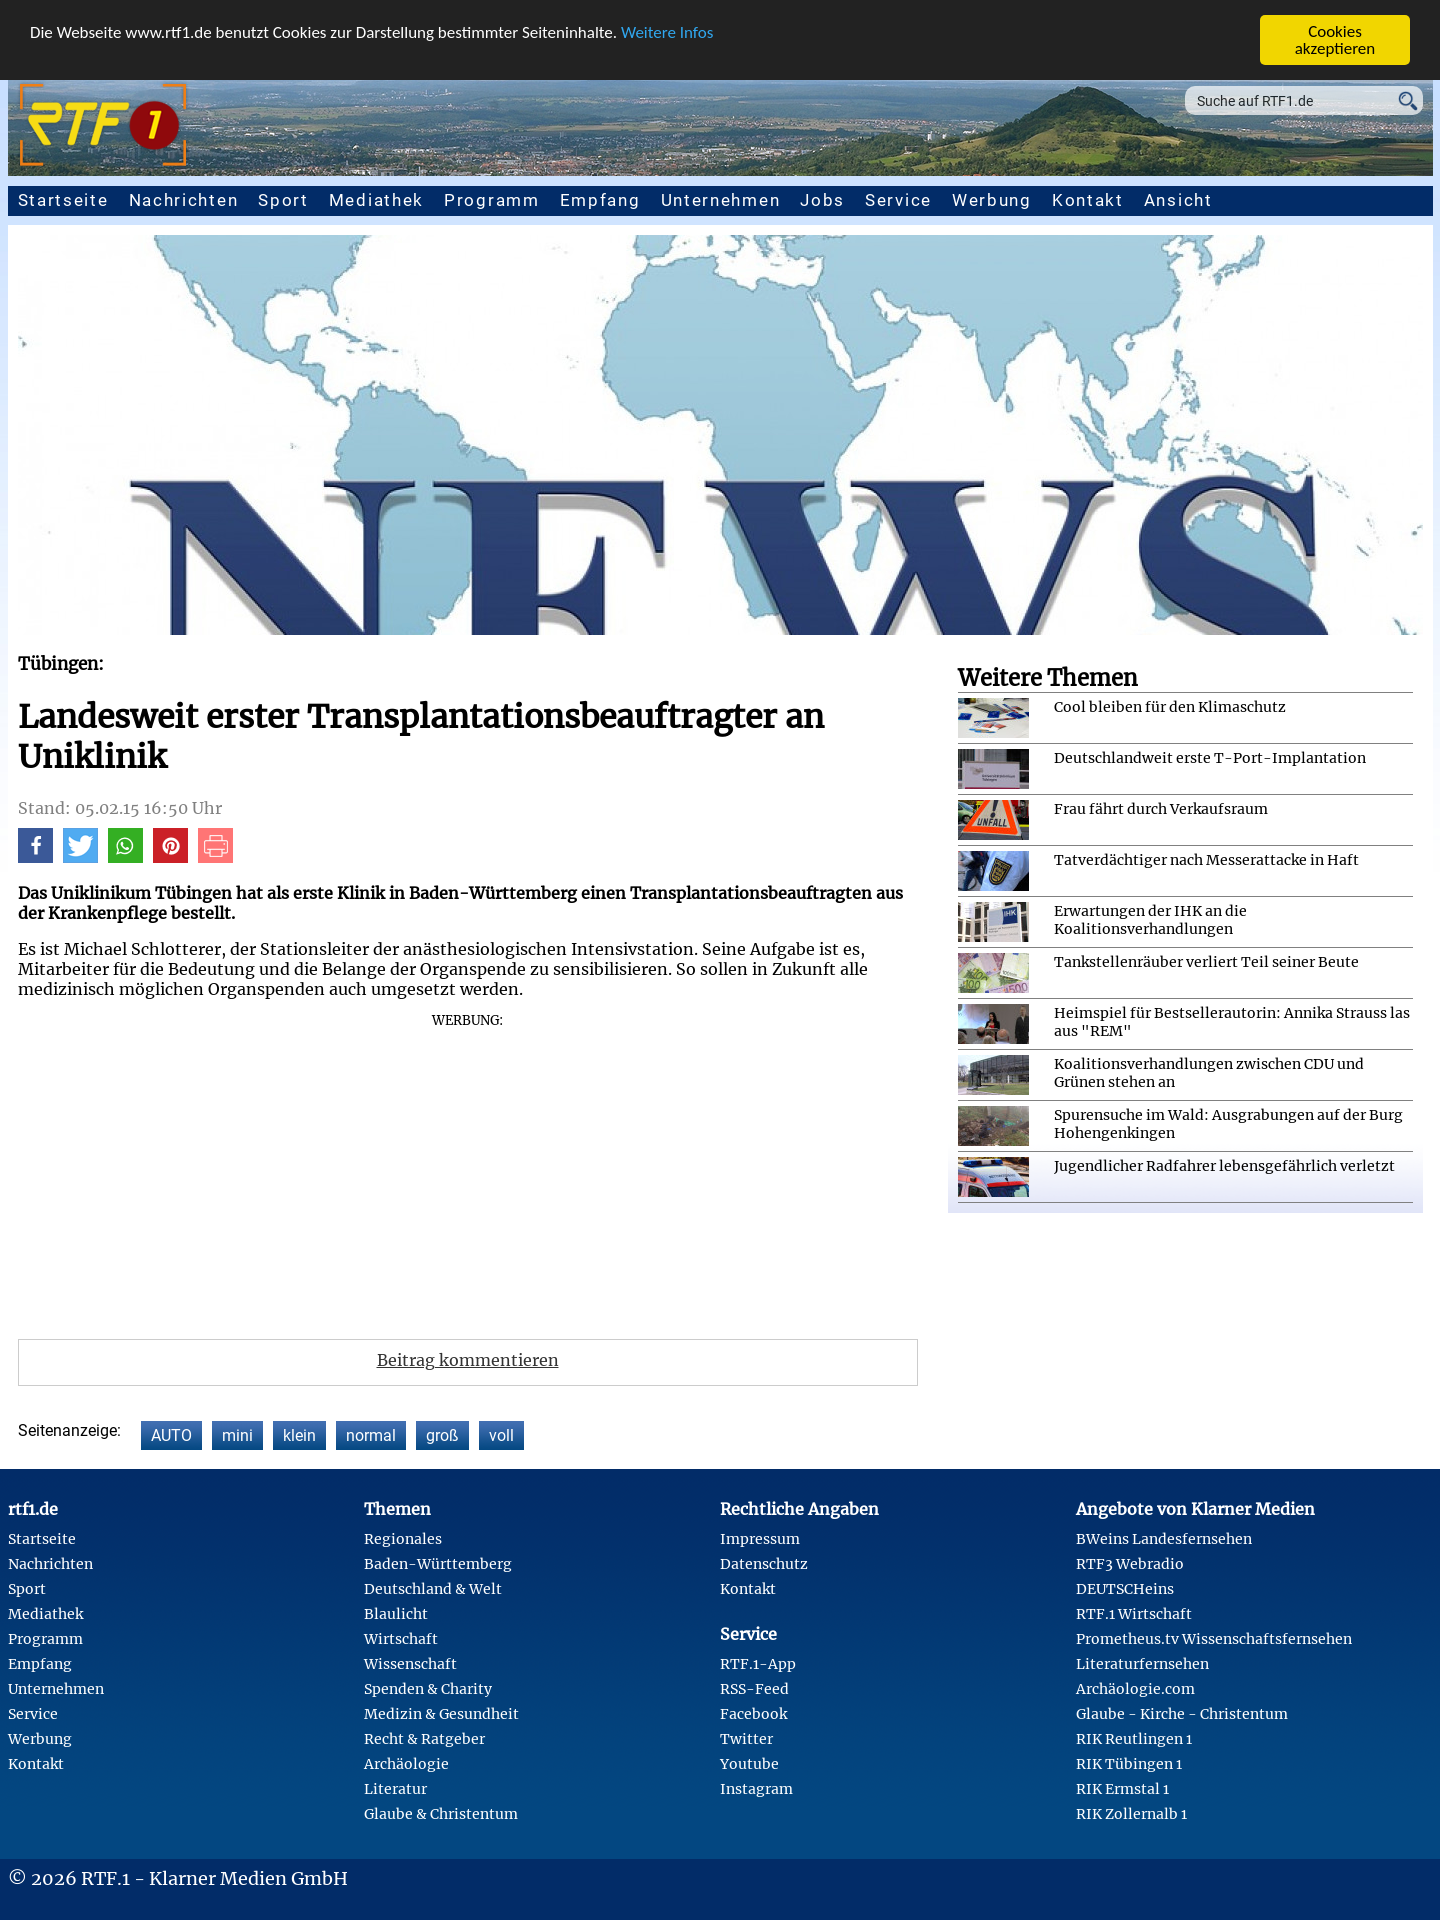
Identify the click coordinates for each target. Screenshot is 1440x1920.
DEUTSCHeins (1125, 1589)
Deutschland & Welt (433, 1589)
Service (898, 200)
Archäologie (406, 1764)
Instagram (756, 1789)
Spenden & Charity (428, 1689)
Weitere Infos (667, 31)
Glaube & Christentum (441, 1814)
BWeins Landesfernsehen (1164, 1539)
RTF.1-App (758, 1664)
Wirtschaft (401, 1639)
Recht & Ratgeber (424, 1739)
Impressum (760, 1539)
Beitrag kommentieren (468, 1360)
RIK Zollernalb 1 (1131, 1814)
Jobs (822, 200)
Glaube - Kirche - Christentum (1182, 1714)
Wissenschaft (410, 1664)
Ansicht (1178, 200)
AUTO (171, 1435)
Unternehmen (721, 200)
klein (299, 1435)
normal (371, 1435)
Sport (283, 200)
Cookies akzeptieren (1335, 40)
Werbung (992, 200)
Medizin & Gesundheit (441, 1714)
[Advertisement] (468, 1169)
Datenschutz (764, 1564)
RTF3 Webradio (1130, 1564)
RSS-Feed (754, 1689)
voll (501, 1435)
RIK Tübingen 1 (1129, 1764)
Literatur (395, 1789)
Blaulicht (396, 1614)
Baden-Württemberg (438, 1564)
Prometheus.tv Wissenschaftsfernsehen (1214, 1639)
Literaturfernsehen (1142, 1664)
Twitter (746, 1739)
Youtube (749, 1764)
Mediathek (376, 200)
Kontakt (1088, 200)
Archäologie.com (1135, 1689)
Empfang (600, 200)
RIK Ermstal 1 (1122, 1789)
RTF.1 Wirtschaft (1134, 1614)
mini (237, 1435)
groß (442, 1435)
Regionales (403, 1539)
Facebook (753, 1714)
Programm (492, 200)
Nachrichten (184, 200)
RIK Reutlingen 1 (1134, 1739)
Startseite (63, 200)
